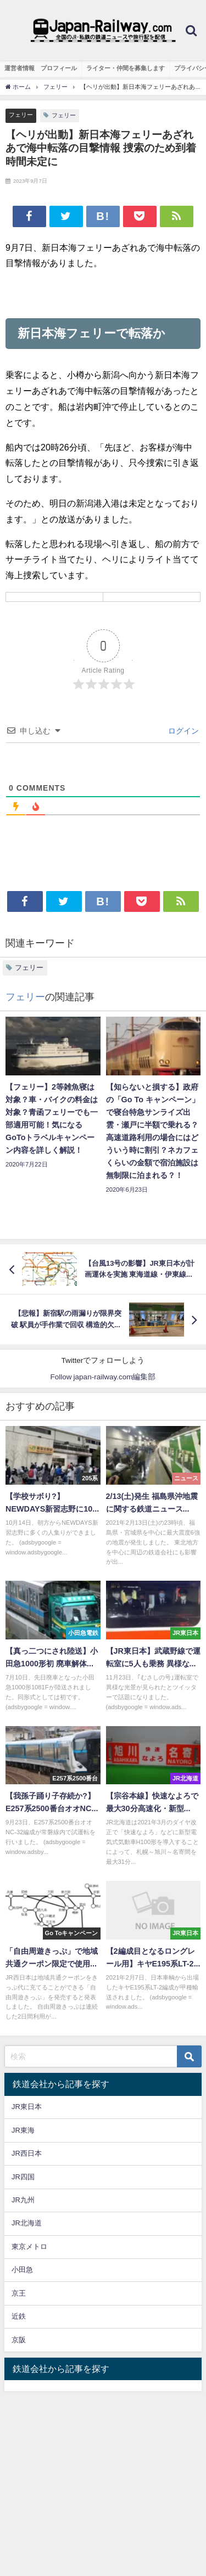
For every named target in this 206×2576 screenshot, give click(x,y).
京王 (19, 2293)
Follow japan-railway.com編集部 (103, 1376)
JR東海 (23, 2130)
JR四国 (23, 2176)
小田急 (22, 2269)
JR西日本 (27, 2153)
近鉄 (19, 2316)
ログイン (182, 731)
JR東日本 (27, 2106)
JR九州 (23, 2199)
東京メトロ (29, 2246)
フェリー (21, 114)
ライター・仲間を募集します (125, 68)
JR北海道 (27, 2222)
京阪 (19, 2339)
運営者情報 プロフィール (40, 68)
